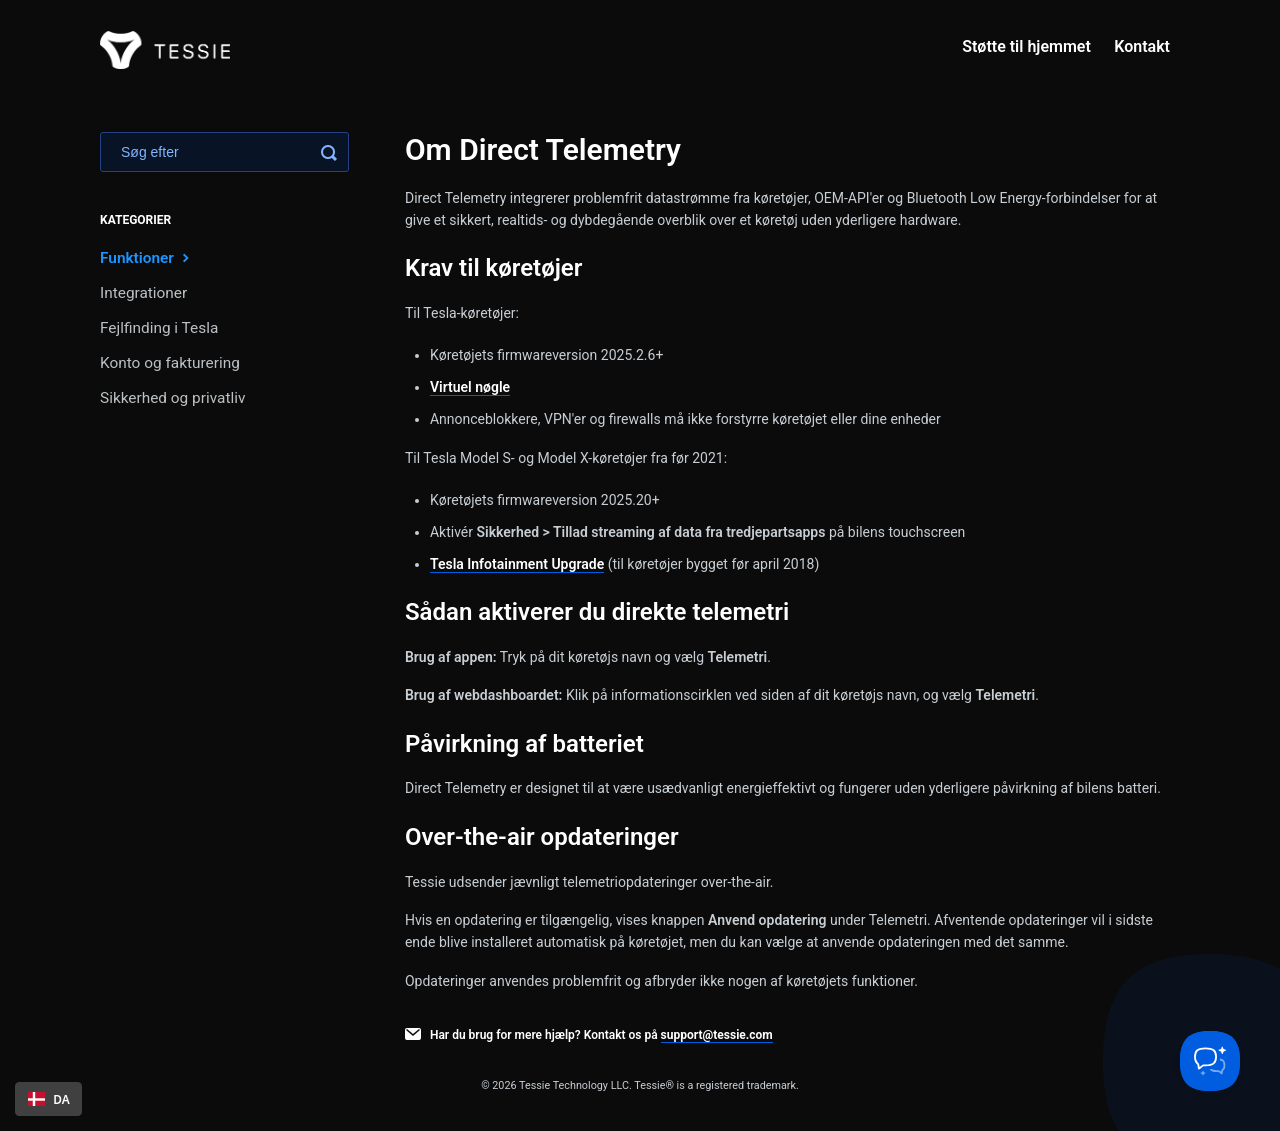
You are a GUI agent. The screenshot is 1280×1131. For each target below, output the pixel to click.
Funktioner (147, 257)
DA (49, 1099)
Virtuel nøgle (470, 387)
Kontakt (1142, 46)
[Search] (224, 152)
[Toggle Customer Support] (1210, 1061)
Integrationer (143, 293)
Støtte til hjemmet (1026, 46)
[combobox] (48, 1099)
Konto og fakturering (170, 363)
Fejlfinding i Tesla (159, 328)
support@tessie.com (717, 1035)
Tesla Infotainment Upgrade (517, 564)
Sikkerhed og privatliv (172, 398)
